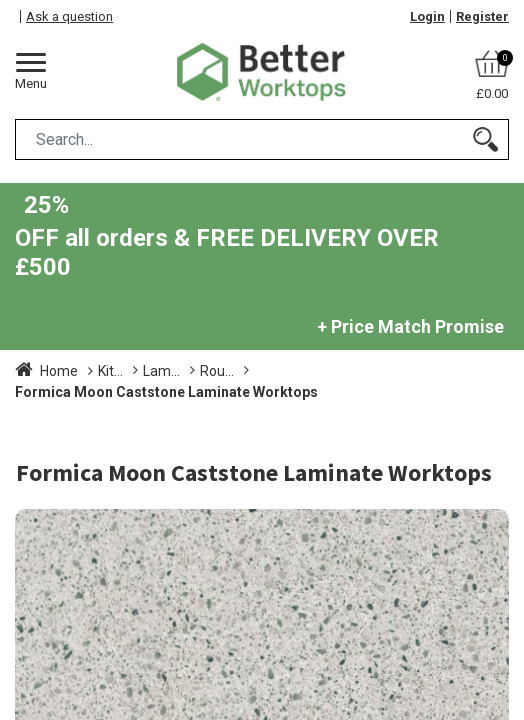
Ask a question (69, 16)
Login (427, 16)
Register (482, 16)
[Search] (485, 139)
